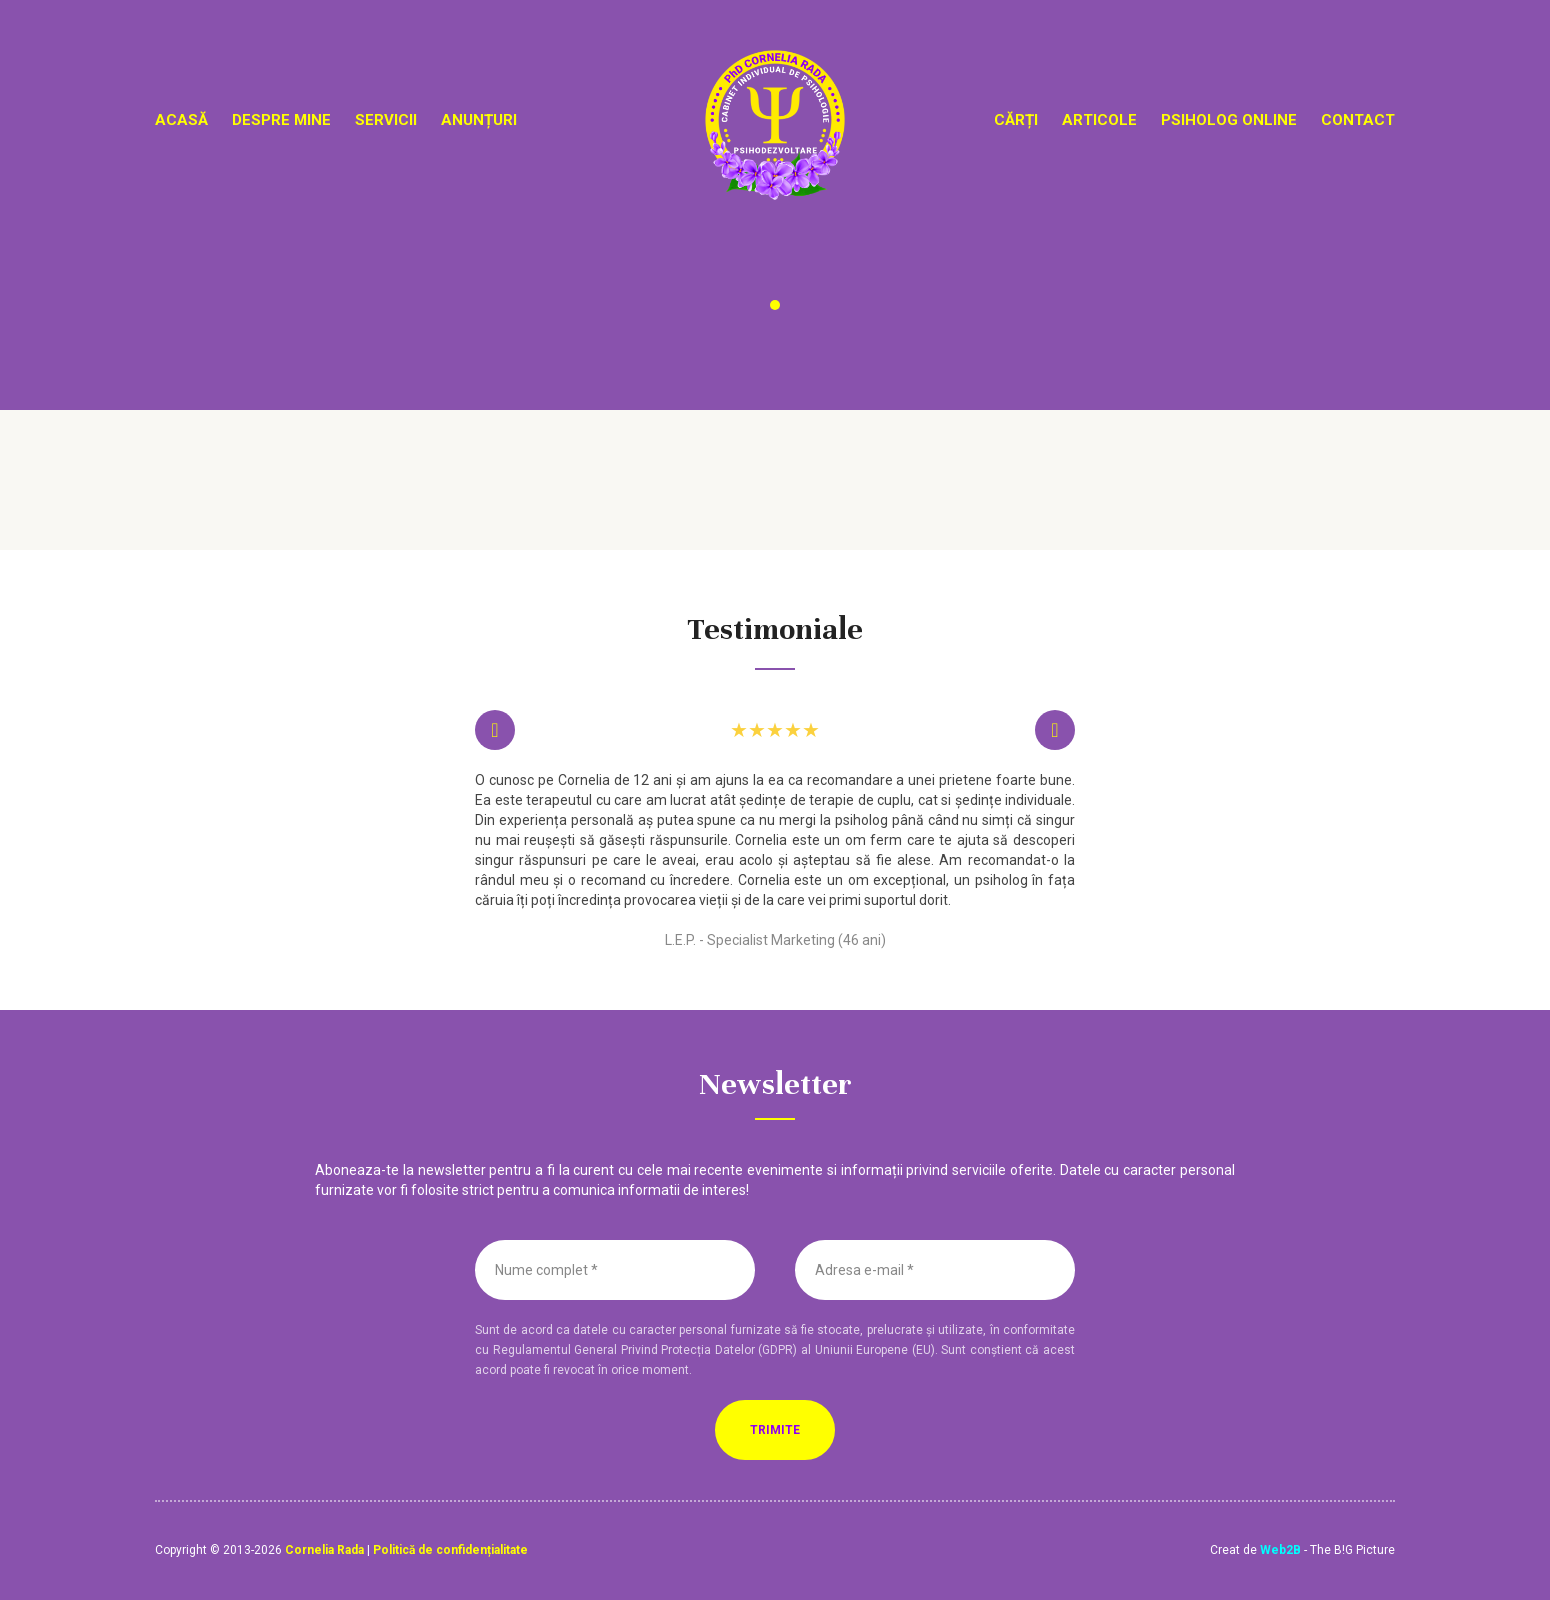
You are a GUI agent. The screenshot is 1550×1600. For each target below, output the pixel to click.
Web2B (1280, 1550)
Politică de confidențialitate (450, 1550)
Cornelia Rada (324, 1550)
